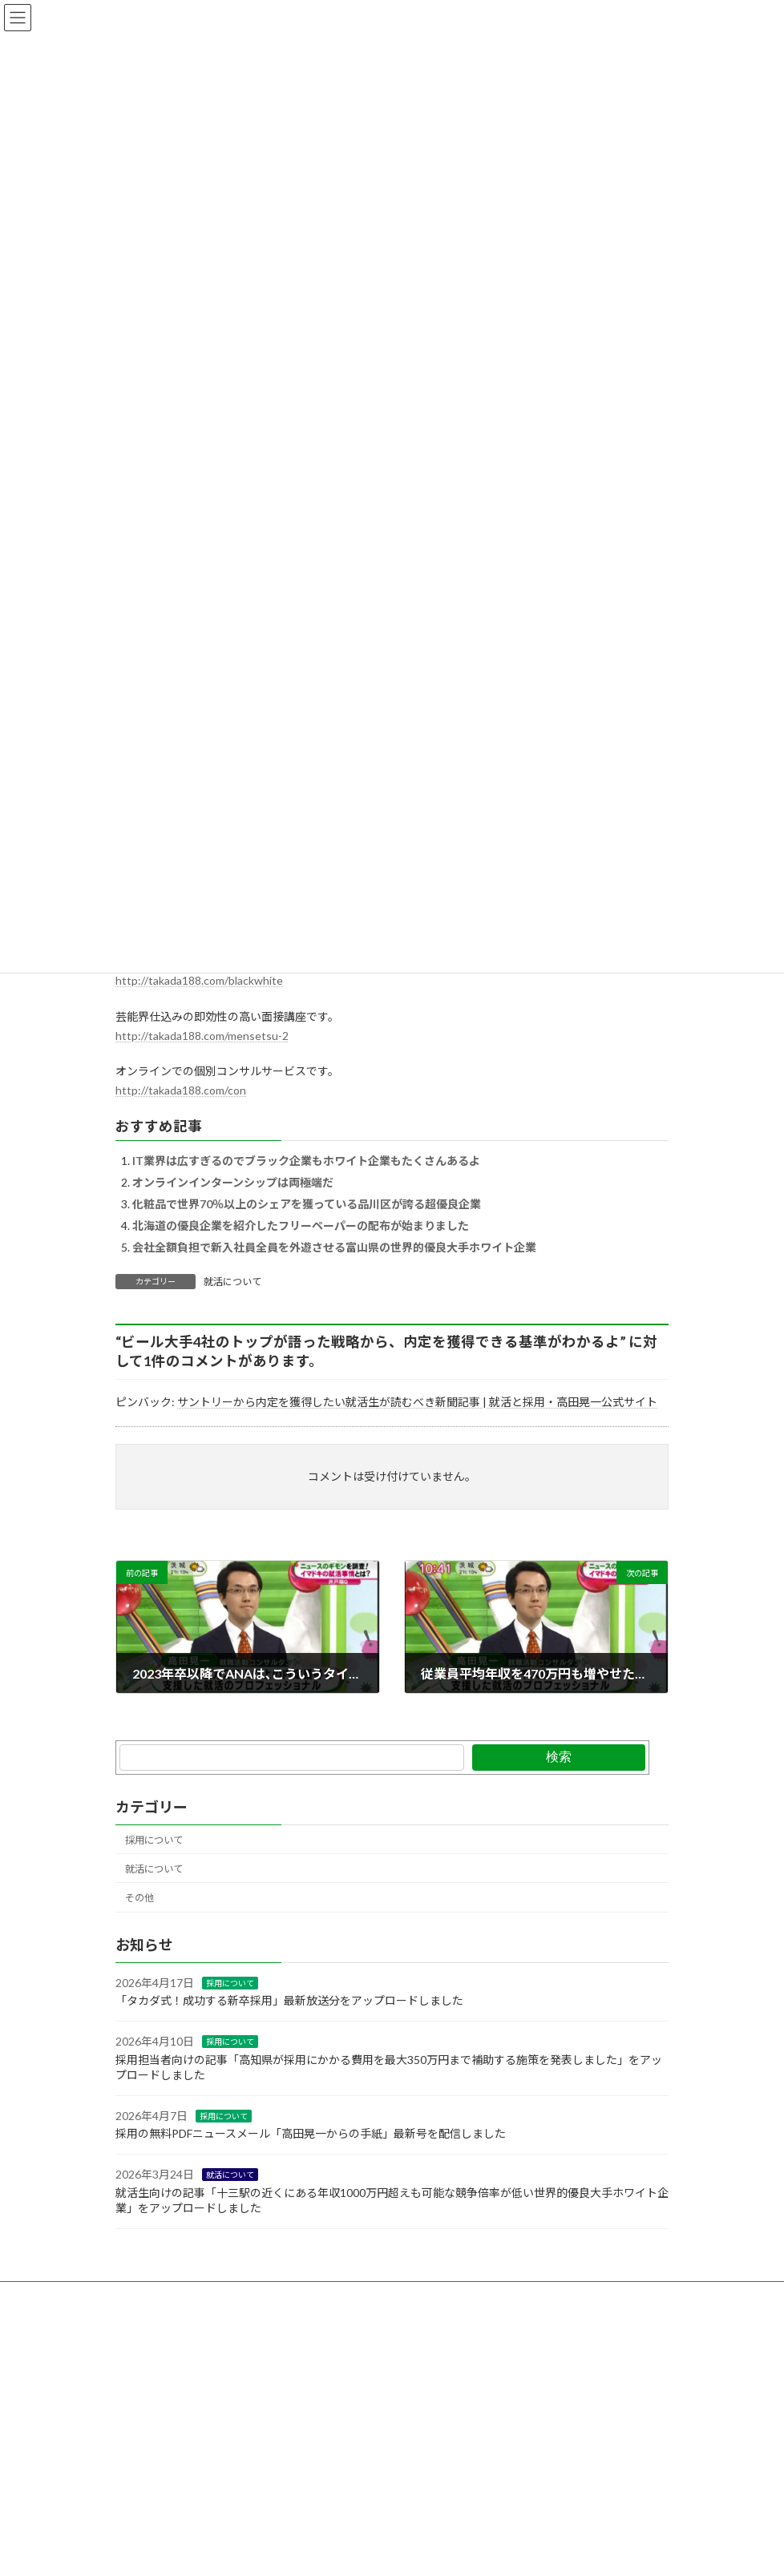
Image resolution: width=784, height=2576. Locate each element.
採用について (154, 1840)
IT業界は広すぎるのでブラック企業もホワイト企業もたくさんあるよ (306, 1160)
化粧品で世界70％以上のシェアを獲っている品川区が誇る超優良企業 (306, 1204)
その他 (139, 1898)
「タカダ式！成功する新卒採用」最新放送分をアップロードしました (289, 2000)
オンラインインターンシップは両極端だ (232, 1182)
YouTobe (362, 2296)
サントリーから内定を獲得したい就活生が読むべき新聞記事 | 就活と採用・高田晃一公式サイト (417, 1402)
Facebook (240, 2296)
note (303, 2296)
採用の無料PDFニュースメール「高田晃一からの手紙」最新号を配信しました (310, 2133)
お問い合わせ (159, 2296)
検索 (559, 1757)
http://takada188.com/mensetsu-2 (202, 1035)
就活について (232, 1282)
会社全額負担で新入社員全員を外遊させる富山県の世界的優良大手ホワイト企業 (334, 1247)
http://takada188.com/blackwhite (199, 980)
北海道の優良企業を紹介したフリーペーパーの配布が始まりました (300, 1225)
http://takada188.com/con (180, 1090)
